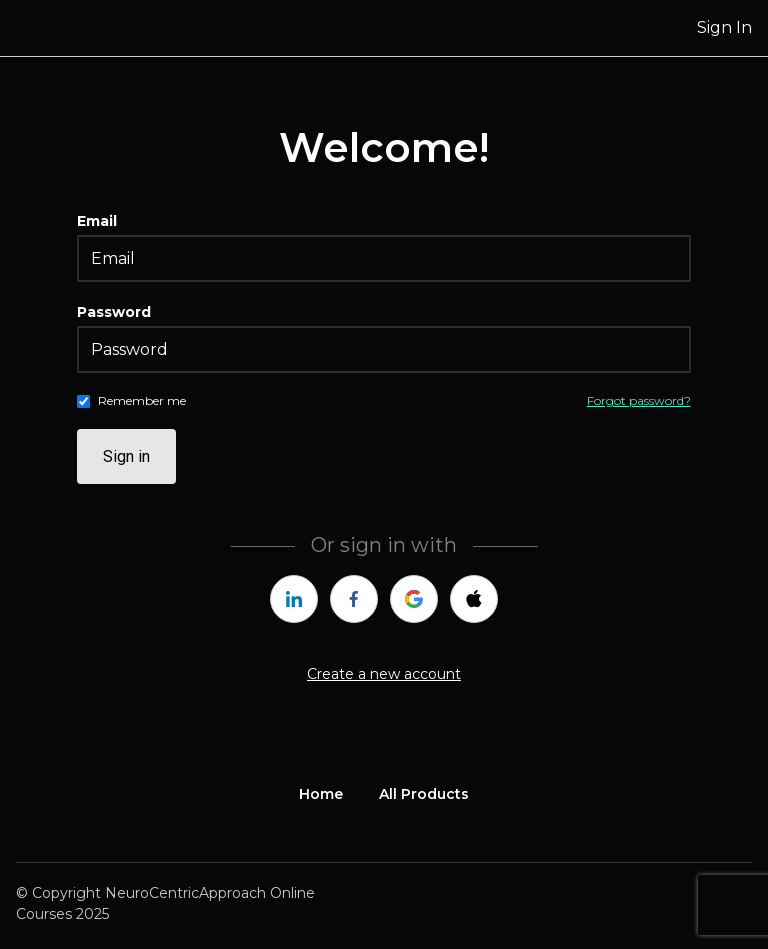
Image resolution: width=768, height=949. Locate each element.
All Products (424, 794)
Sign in (126, 456)
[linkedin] (294, 599)
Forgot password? (639, 400)
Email (97, 221)
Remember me (142, 400)
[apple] (474, 599)
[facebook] (354, 599)
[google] (414, 599)
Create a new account (384, 674)
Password (114, 312)
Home (321, 794)
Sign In (724, 27)
